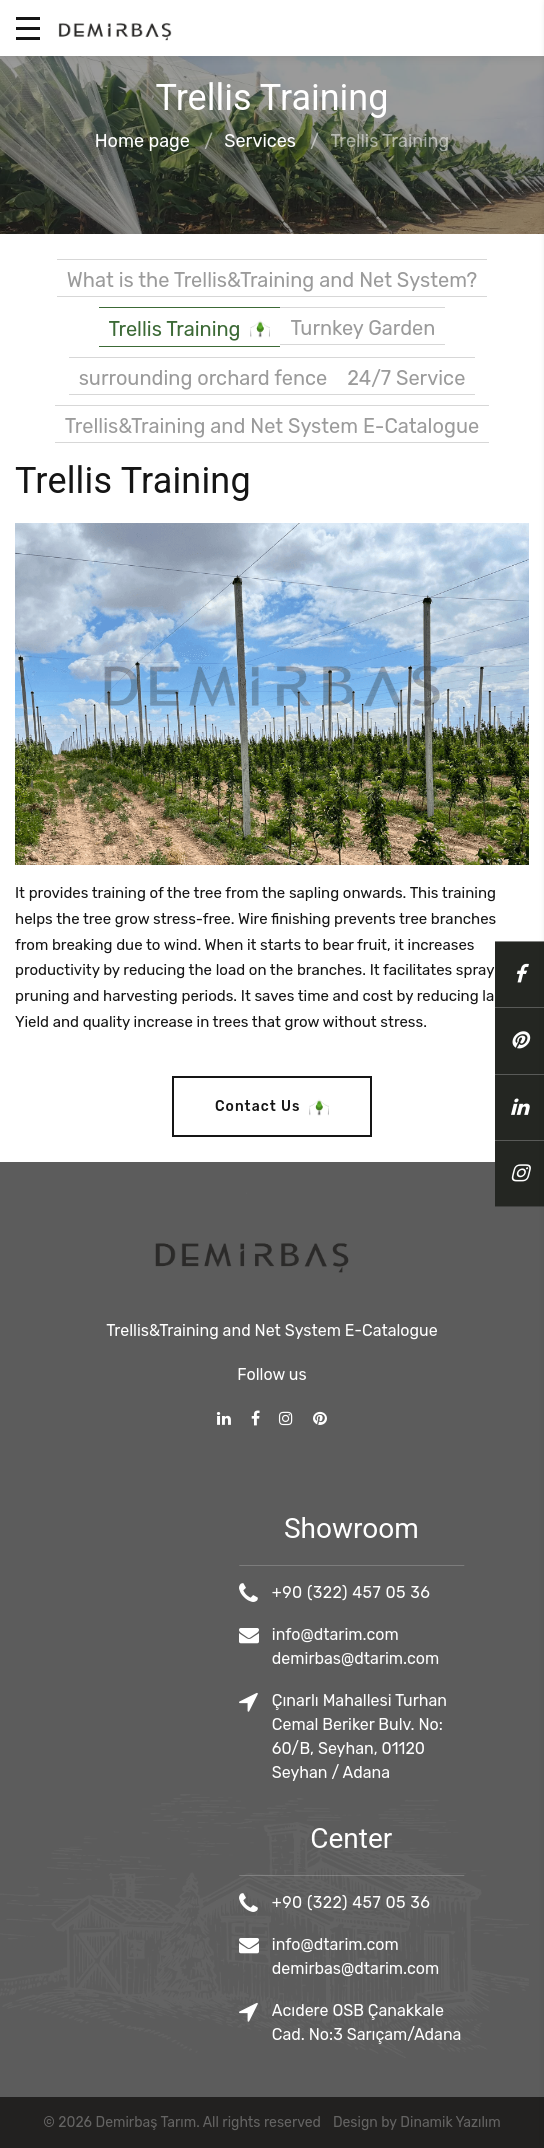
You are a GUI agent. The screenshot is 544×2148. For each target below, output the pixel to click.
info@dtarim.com (399, 1634)
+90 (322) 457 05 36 (415, 1592)
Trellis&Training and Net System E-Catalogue (272, 426)
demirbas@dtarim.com (419, 1658)
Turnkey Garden (362, 328)
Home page (142, 142)
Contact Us (272, 1107)
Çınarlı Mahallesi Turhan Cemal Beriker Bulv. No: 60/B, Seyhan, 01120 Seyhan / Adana (423, 1736)
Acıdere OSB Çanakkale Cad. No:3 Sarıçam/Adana (431, 2022)
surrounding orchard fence (203, 378)
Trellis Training (190, 330)
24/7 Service (406, 378)
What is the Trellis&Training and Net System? (272, 280)
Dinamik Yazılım (450, 2122)
